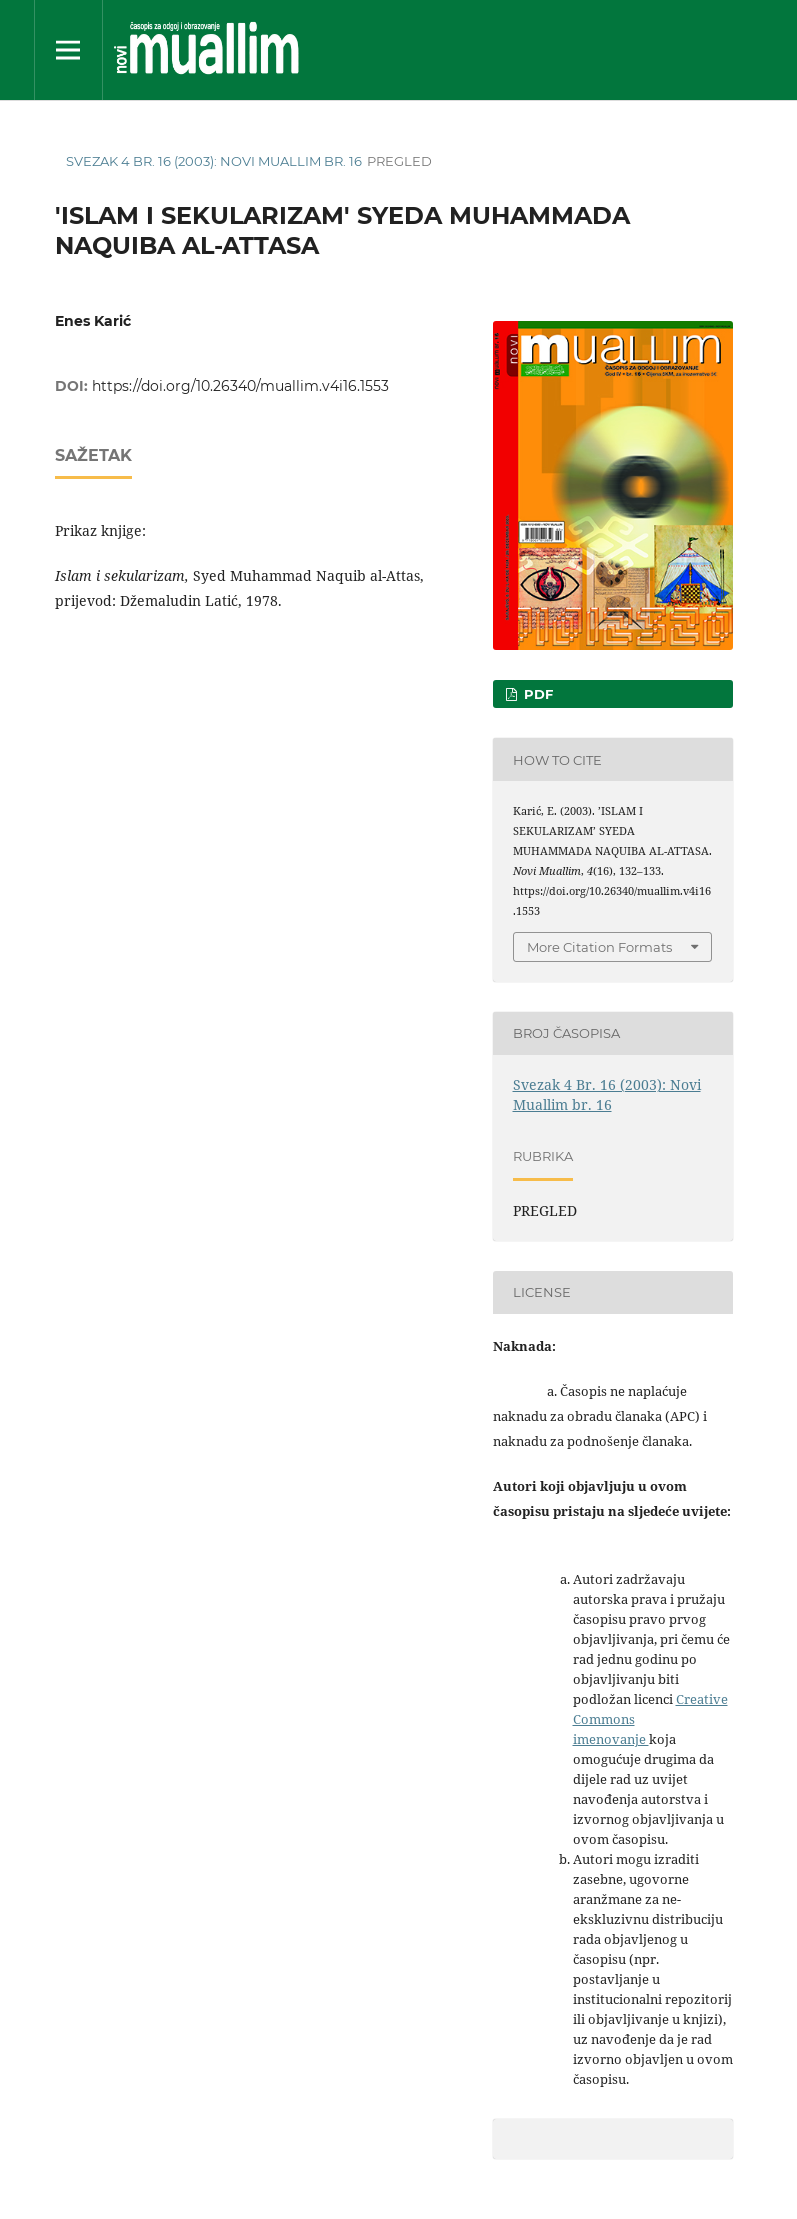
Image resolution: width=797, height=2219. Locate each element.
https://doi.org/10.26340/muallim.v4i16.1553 (240, 386)
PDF (536, 694)
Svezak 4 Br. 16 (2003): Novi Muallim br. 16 (214, 161)
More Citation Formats (599, 947)
